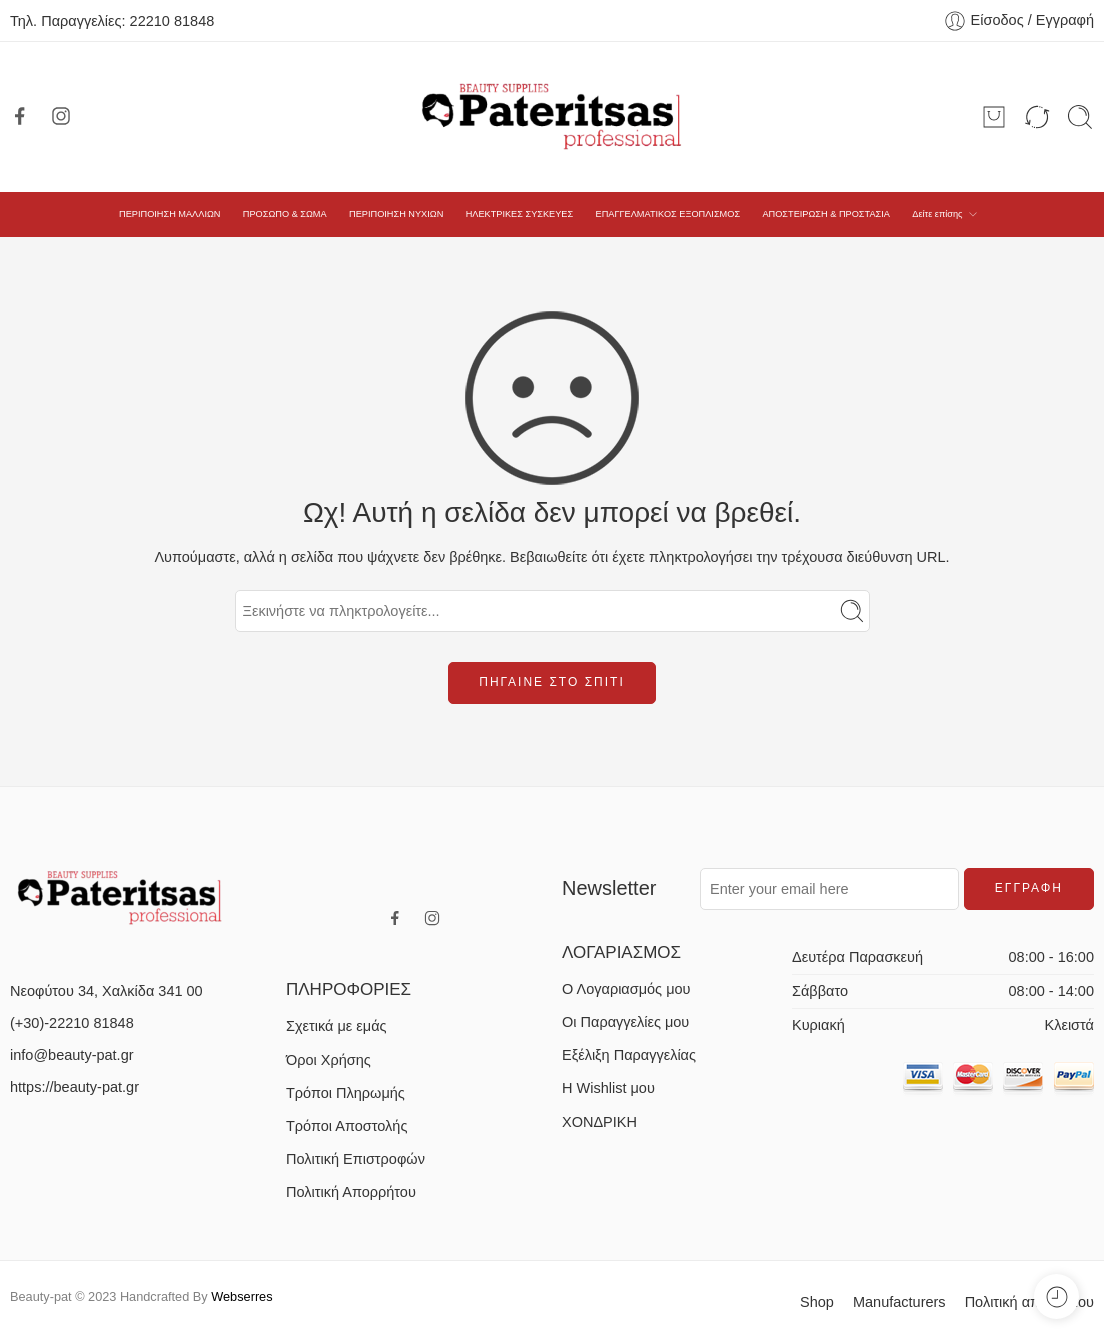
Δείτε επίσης (937, 214)
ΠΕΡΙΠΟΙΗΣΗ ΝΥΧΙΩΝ (396, 214)
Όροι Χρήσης (328, 1060)
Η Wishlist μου (608, 1088)
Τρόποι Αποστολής (346, 1126)
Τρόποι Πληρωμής (345, 1093)
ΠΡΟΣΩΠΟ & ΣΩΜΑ (285, 214)
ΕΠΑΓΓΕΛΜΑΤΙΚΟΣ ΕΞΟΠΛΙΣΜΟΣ (668, 214)
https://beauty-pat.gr (74, 1087)
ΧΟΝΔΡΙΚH (599, 1122)
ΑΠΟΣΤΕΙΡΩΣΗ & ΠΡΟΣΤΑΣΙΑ (825, 214)
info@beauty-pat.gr (72, 1055)
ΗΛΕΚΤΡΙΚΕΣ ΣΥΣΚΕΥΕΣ (520, 214)
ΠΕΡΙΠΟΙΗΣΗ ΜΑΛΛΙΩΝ (169, 214)
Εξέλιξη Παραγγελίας (629, 1055)
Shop (817, 1302)
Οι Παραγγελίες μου (625, 1022)
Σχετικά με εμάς (336, 1026)
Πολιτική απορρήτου (1029, 1302)
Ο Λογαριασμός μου (626, 989)
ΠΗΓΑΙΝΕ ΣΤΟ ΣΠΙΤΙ (551, 682)
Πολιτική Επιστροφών (355, 1159)
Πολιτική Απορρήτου (351, 1192)
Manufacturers (899, 1302)
